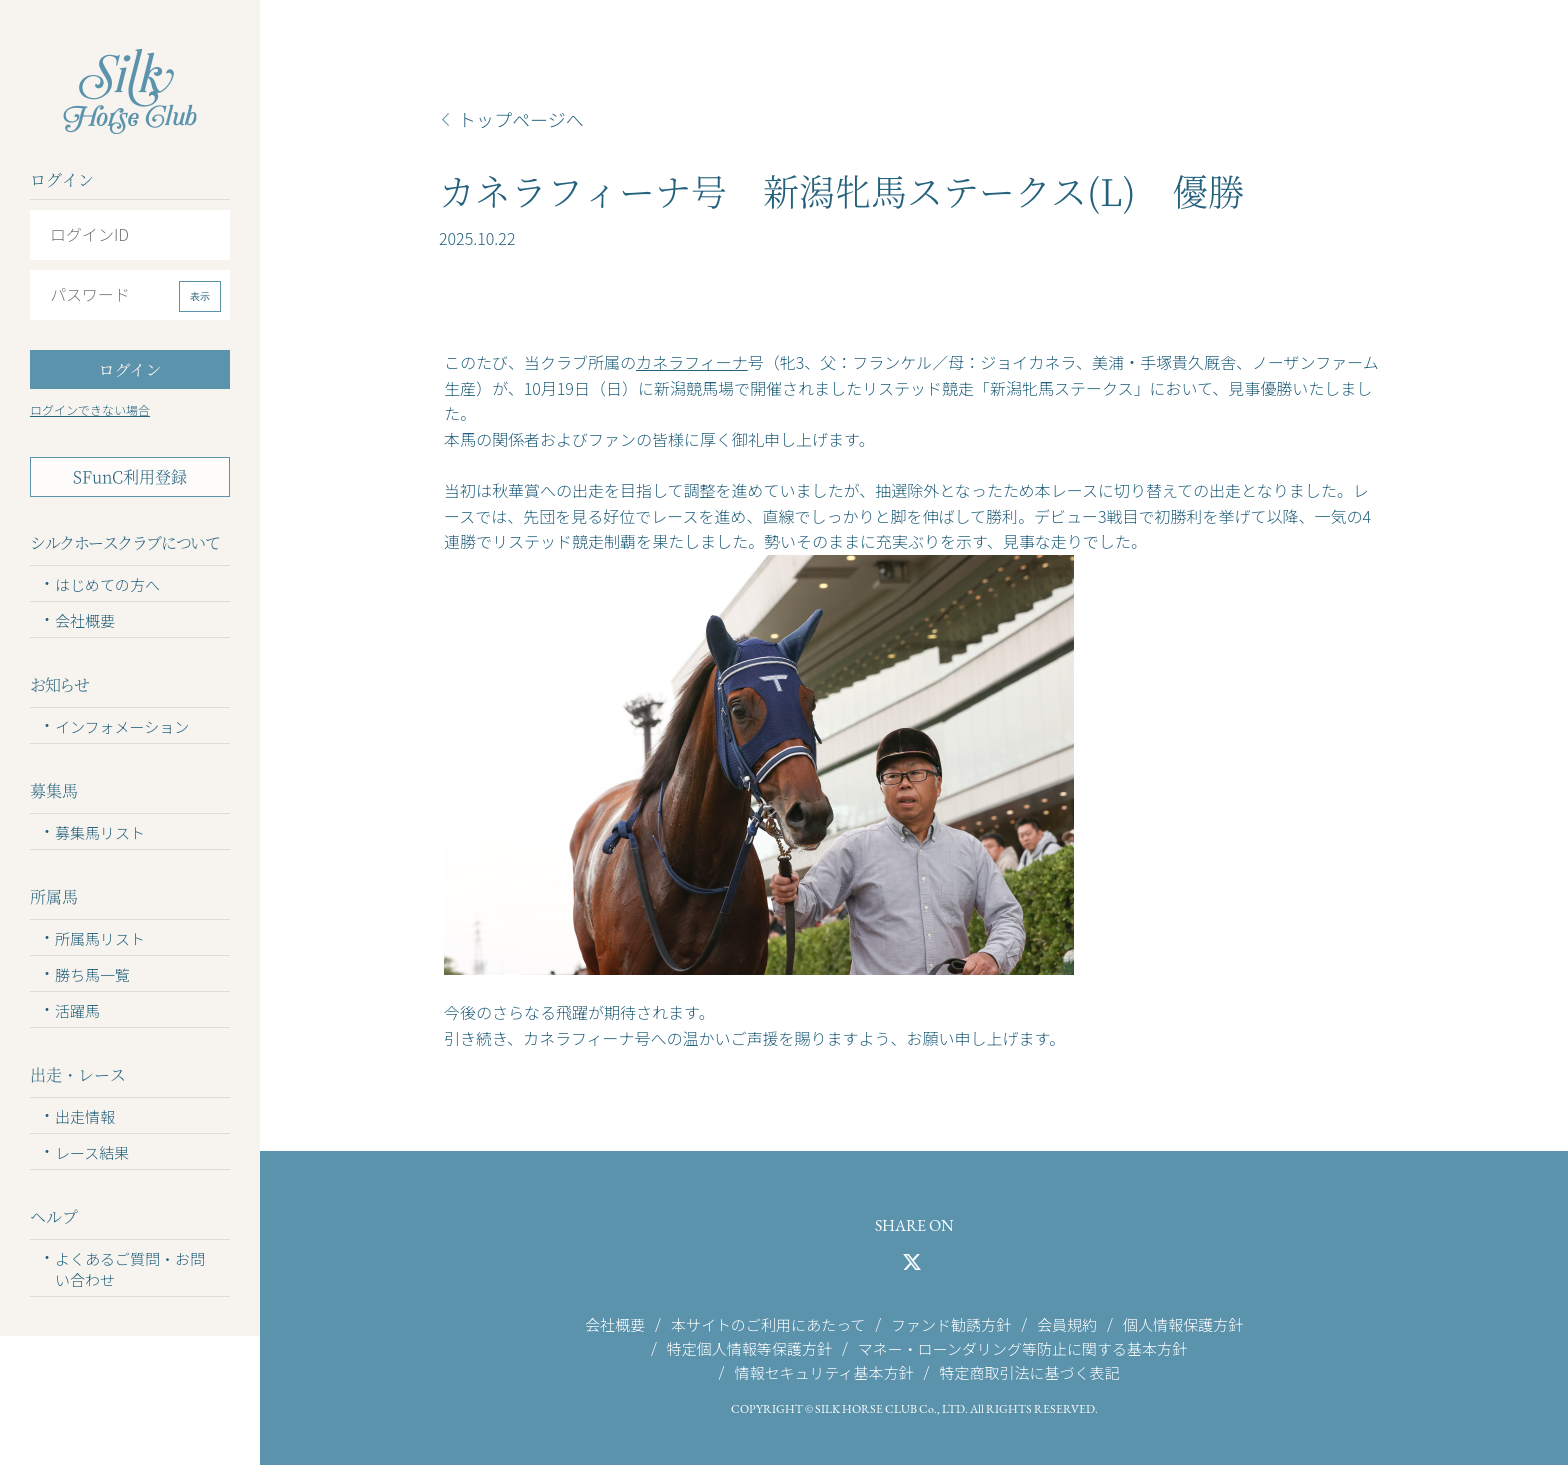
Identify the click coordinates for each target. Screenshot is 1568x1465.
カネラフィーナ (692, 362)
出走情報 (85, 1116)
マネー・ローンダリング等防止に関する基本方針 (1022, 1347)
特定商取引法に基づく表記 (1029, 1372)
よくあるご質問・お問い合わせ (130, 1269)
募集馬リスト (100, 832)
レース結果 (92, 1152)
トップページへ (521, 119)
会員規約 (1067, 1323)
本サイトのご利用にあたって (768, 1323)
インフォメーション (122, 726)
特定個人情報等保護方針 (749, 1347)
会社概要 (85, 620)
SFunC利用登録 (130, 476)
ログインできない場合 (90, 409)
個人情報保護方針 (1183, 1323)
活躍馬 (77, 1010)
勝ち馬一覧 (92, 974)
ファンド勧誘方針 (951, 1323)
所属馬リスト (100, 938)
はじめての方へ (107, 584)
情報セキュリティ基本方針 (823, 1372)
